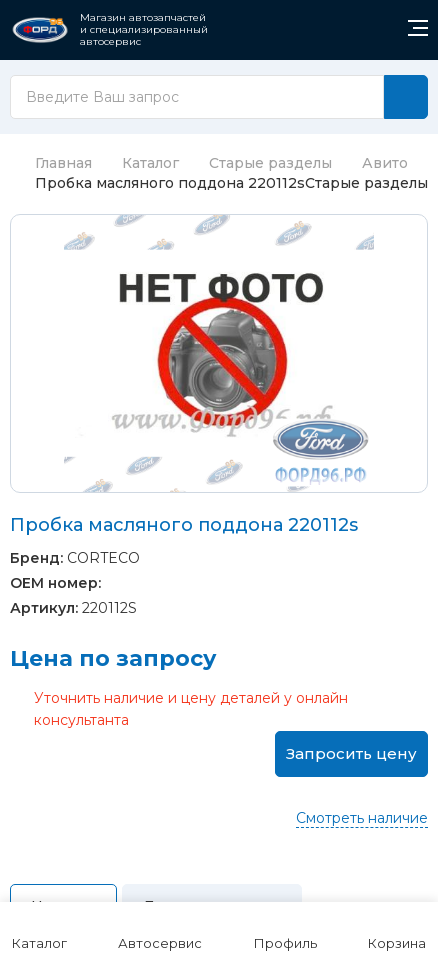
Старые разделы (270, 163)
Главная (51, 163)
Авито (385, 163)
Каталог (150, 163)
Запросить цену (351, 753)
